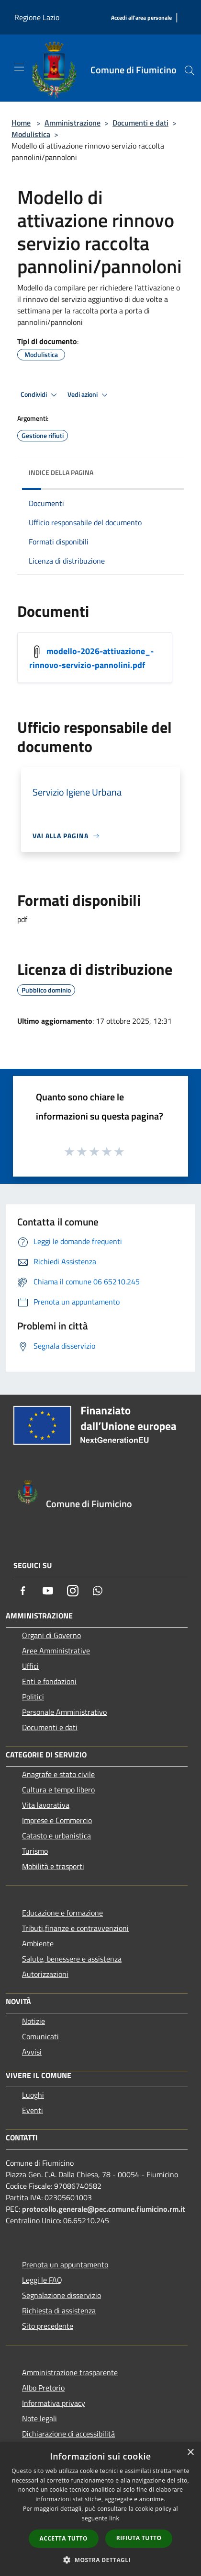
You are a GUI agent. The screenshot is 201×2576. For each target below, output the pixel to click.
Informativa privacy (53, 2403)
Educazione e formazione (62, 1912)
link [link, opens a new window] (114, 2518)
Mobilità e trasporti (53, 1866)
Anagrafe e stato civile (58, 1774)
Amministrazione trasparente (70, 2372)
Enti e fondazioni (49, 1681)
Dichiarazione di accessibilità (68, 2433)
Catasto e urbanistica (56, 1835)
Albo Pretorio (43, 2387)
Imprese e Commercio (57, 1820)
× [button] (190, 2452)
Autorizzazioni (45, 1974)
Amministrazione (72, 122)
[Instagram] (72, 1590)
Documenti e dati (140, 122)
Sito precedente (47, 2326)
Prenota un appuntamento (65, 2264)
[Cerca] (189, 70)
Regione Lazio (36, 17)
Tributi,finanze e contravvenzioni (75, 1928)
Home (21, 122)
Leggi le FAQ (42, 2280)
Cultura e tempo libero (58, 1789)
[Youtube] (47, 1590)
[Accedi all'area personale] (141, 18)
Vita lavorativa (45, 1805)
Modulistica (30, 134)
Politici (33, 1696)
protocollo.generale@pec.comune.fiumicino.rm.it (103, 2209)
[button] (100, 2559)
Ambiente (38, 1943)
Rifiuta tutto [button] (139, 2538)
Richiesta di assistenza (59, 2310)
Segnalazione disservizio (61, 2295)
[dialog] (100, 2509)
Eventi (32, 2110)
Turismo (35, 1851)
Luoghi (33, 2095)
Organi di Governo (51, 1635)
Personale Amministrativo (64, 1712)
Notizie (33, 2021)
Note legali (39, 2418)
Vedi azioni (89, 395)
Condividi (40, 395)
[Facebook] (23, 1590)
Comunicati (40, 2036)
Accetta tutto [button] (64, 2538)
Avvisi (32, 2051)
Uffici (30, 1666)
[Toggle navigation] (19, 67)
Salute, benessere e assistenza (72, 1958)
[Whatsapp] (97, 1590)
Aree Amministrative (56, 1650)
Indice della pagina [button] (61, 472)
